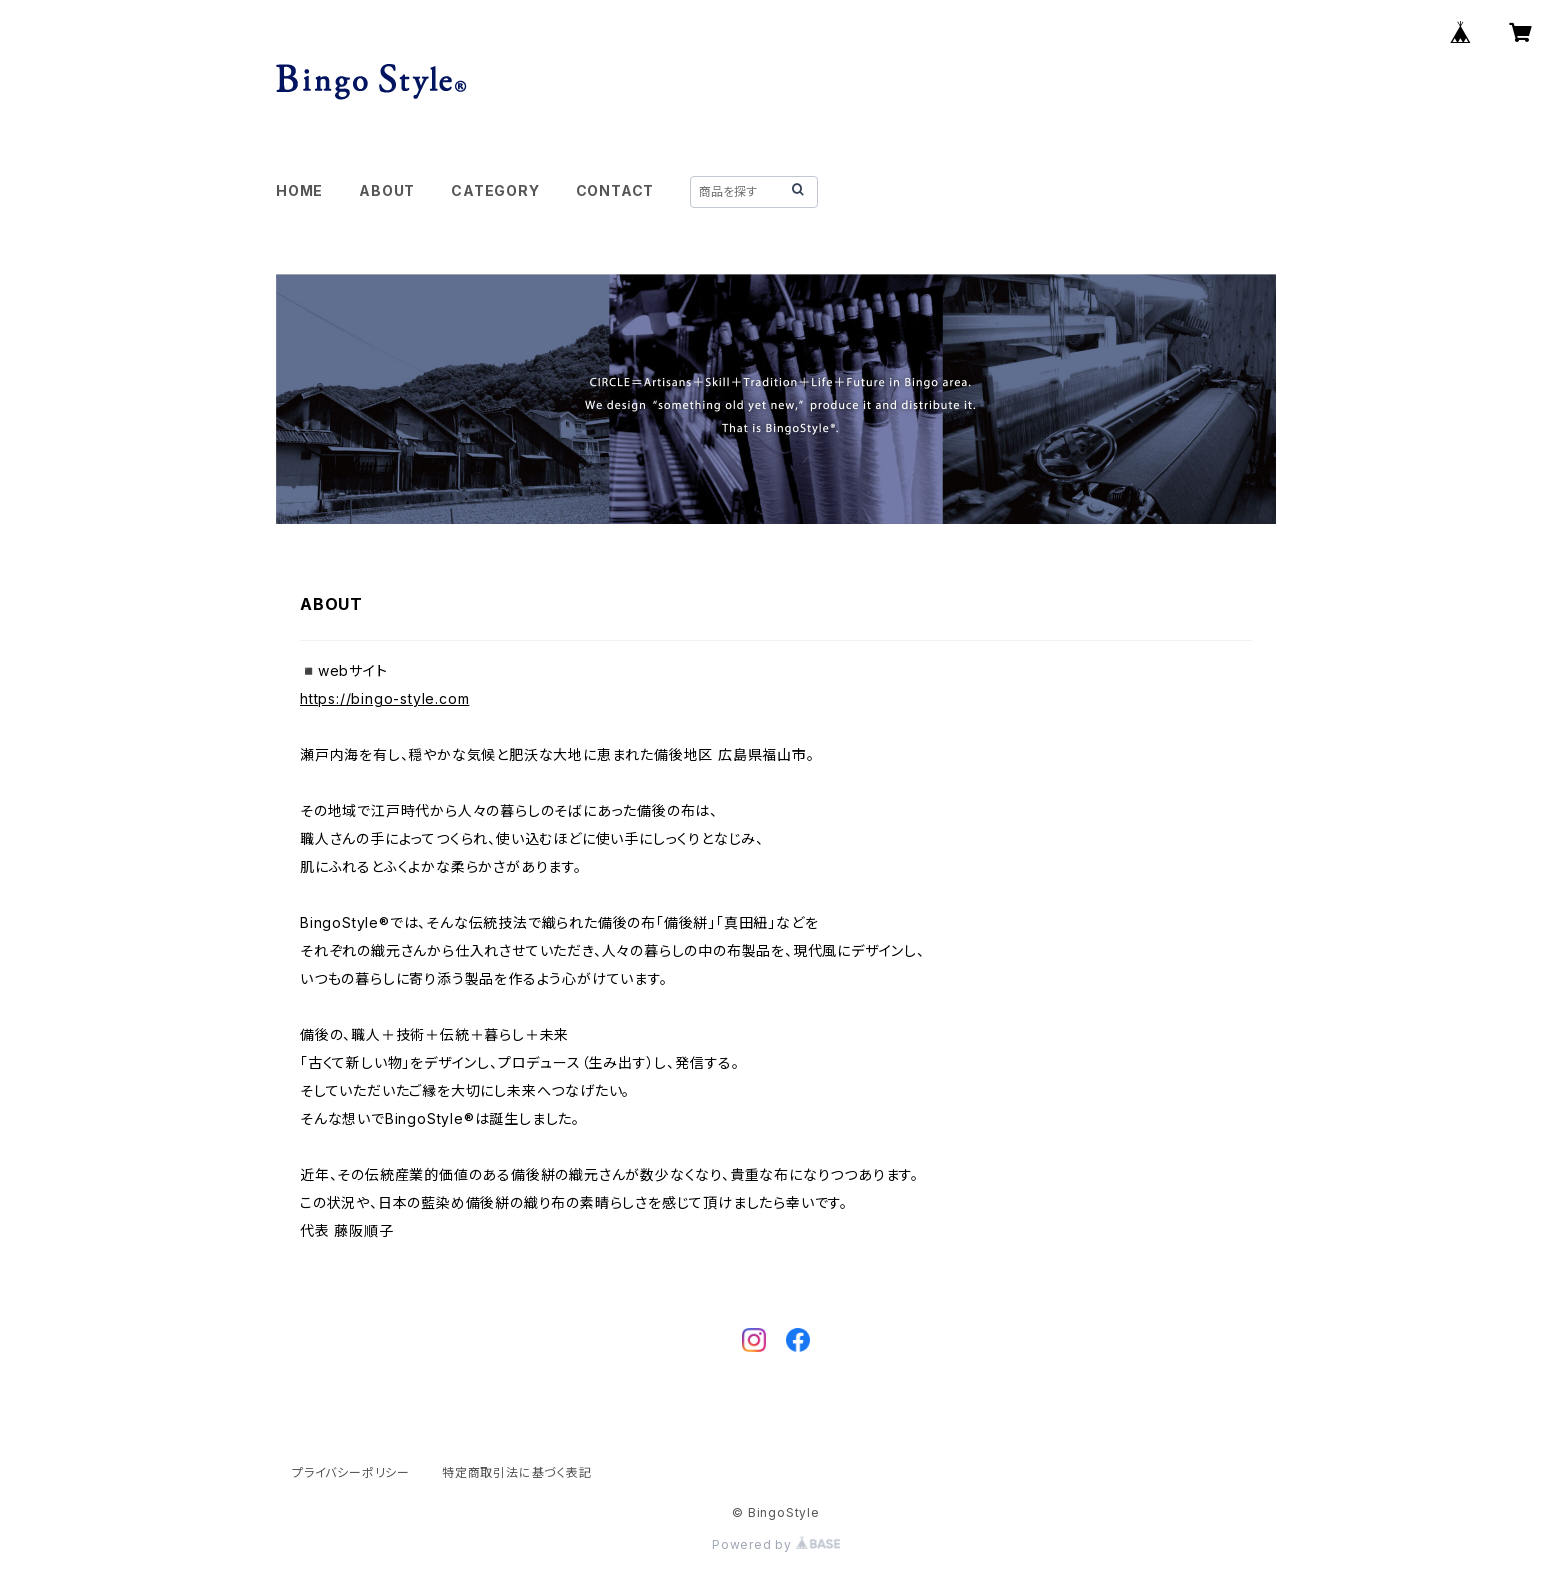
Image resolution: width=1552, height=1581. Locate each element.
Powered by (776, 1544)
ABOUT (387, 190)
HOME (299, 190)
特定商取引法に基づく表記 (517, 1472)
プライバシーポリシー (351, 1472)
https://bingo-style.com (384, 698)
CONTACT (615, 190)
